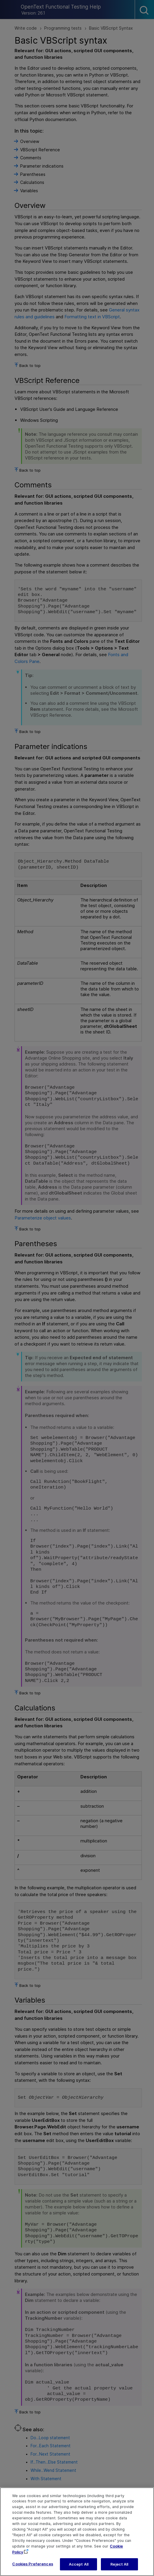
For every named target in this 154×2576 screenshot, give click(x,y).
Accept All (78, 2569)
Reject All (119, 2569)
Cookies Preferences (32, 2569)
